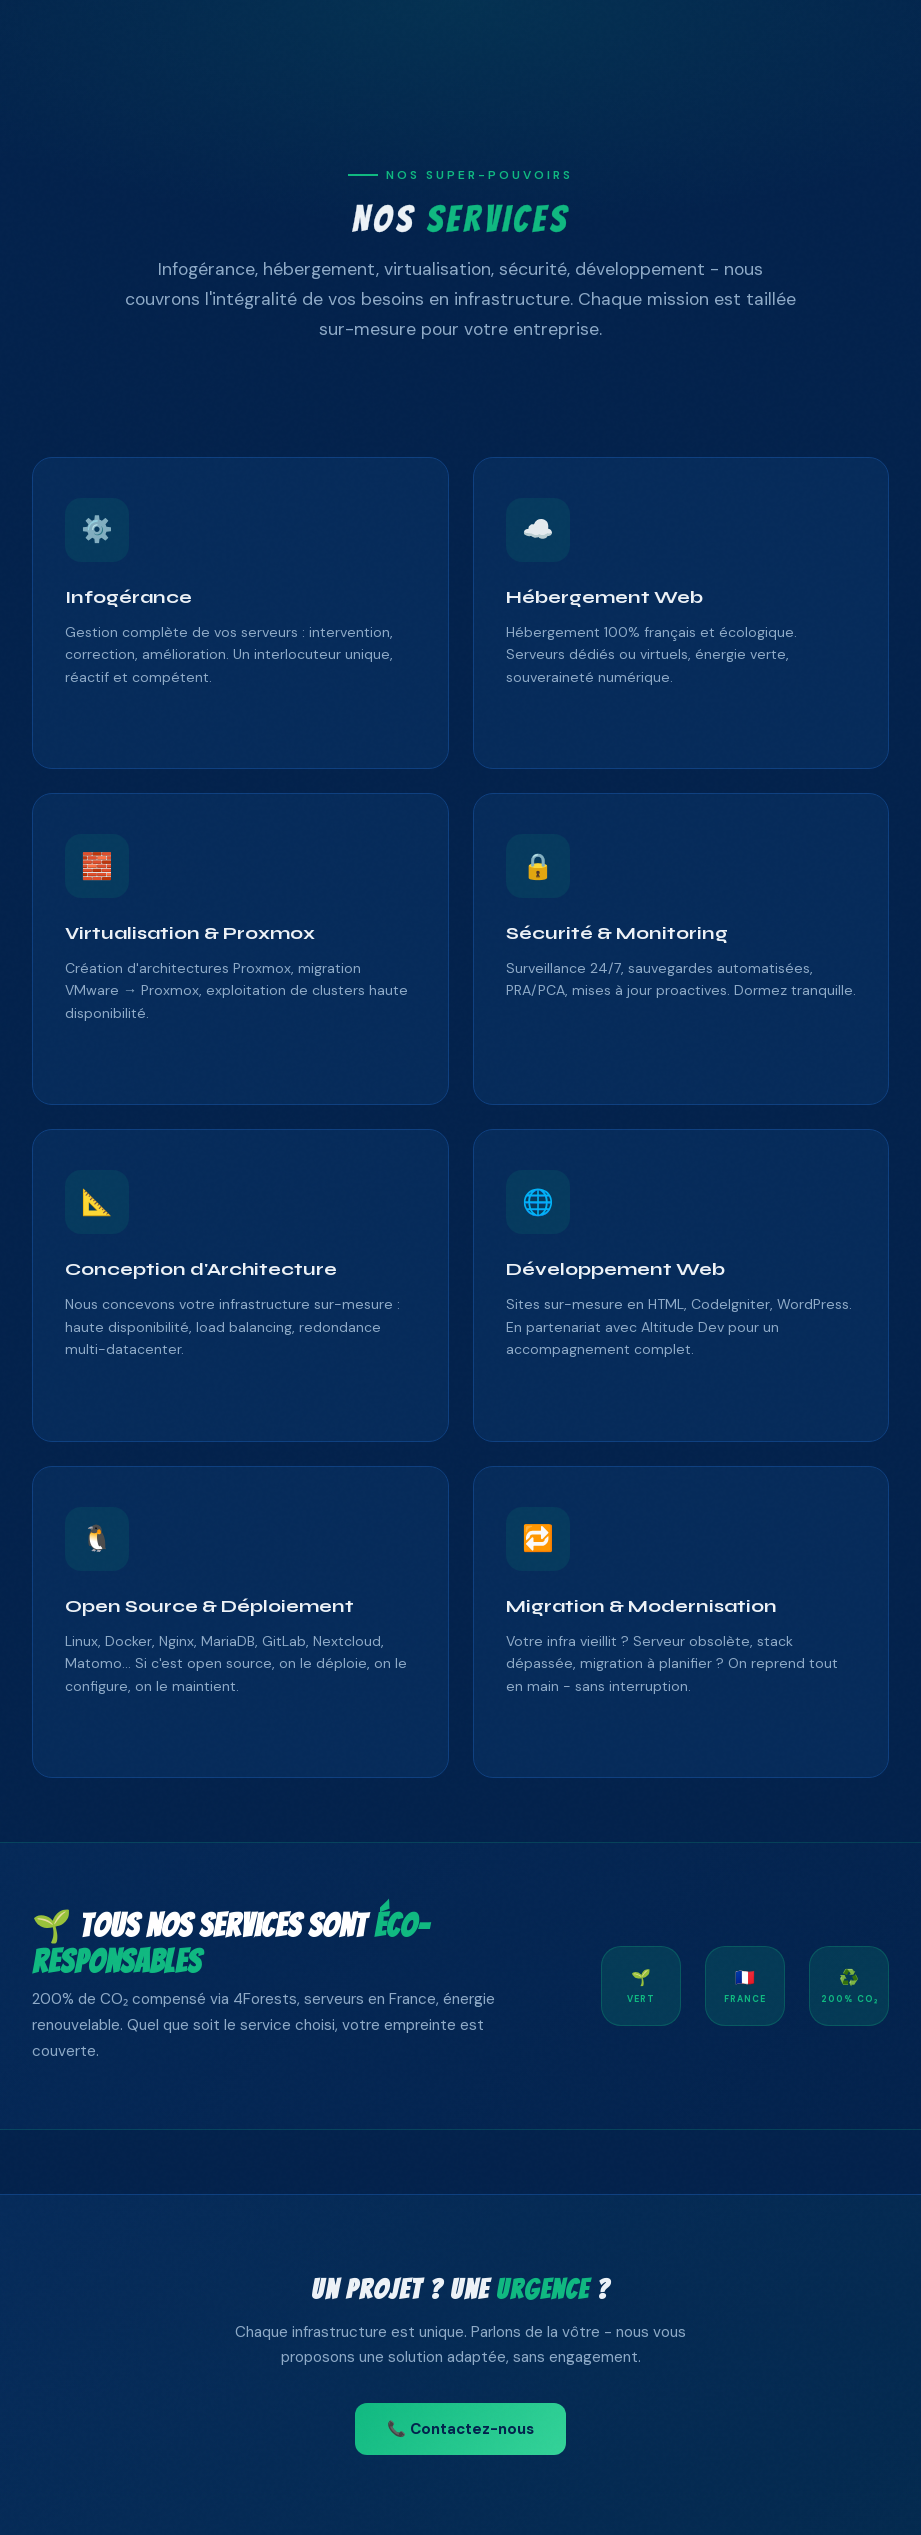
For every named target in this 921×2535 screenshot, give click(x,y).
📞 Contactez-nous (460, 2429)
